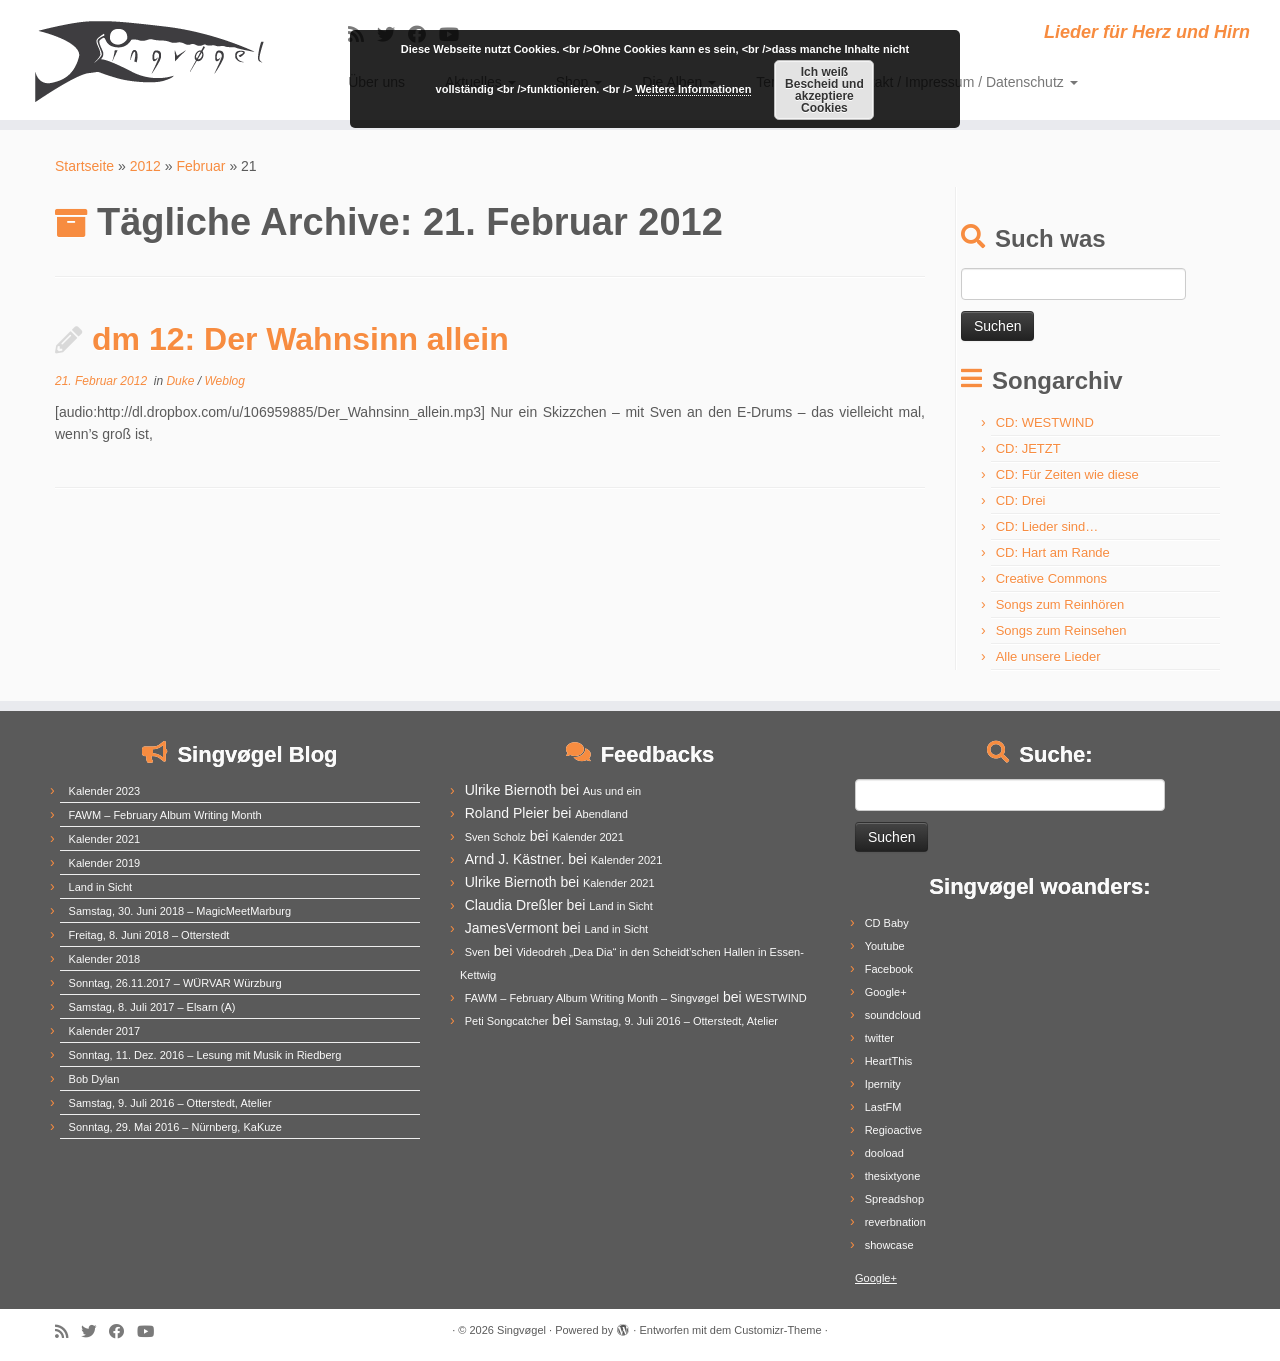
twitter (879, 1038)
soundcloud (893, 1015)
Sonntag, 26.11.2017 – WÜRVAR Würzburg (175, 983)
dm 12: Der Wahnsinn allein (300, 339)
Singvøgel (521, 1330)
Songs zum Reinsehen (1061, 630)
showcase (889, 1245)
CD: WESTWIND (1045, 422)
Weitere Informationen (693, 89)
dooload (884, 1153)
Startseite (84, 166)
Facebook (889, 969)
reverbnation (895, 1222)
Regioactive (893, 1130)
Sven (477, 952)
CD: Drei (1021, 500)
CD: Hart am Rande (1053, 552)
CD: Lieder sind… (1047, 526)
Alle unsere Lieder (1048, 656)
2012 (145, 166)
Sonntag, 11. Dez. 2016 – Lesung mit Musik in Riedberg (205, 1055)
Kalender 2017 (105, 1031)
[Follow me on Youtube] (152, 1331)
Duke (181, 381)
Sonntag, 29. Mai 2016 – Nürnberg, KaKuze (175, 1127)
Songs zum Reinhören (1060, 604)
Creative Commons (1051, 578)
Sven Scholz (495, 837)
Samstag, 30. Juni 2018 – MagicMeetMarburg (180, 911)
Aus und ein (612, 791)
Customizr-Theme (777, 1330)
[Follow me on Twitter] (95, 1331)
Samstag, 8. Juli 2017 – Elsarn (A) (152, 1007)
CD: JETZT (1028, 448)
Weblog (224, 381)
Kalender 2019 (105, 863)
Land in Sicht (101, 887)
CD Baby (887, 923)
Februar (200, 166)
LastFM (883, 1107)
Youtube (885, 946)
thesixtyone (893, 1176)
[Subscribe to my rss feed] (68, 1331)
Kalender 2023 (105, 791)
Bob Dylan (94, 1079)
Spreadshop (894, 1199)
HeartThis (889, 1061)
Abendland (601, 814)
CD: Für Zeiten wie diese (1067, 474)
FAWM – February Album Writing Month (165, 815)
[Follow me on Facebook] (123, 1331)
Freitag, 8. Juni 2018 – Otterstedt (149, 935)
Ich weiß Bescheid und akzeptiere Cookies (824, 90)
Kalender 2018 (105, 959)
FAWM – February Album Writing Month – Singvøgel (592, 998)
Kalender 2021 (105, 839)
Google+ (886, 992)
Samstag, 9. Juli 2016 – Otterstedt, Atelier (170, 1103)
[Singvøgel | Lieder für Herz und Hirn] (147, 60)
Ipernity (883, 1084)
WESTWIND (775, 998)
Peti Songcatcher (507, 1021)
